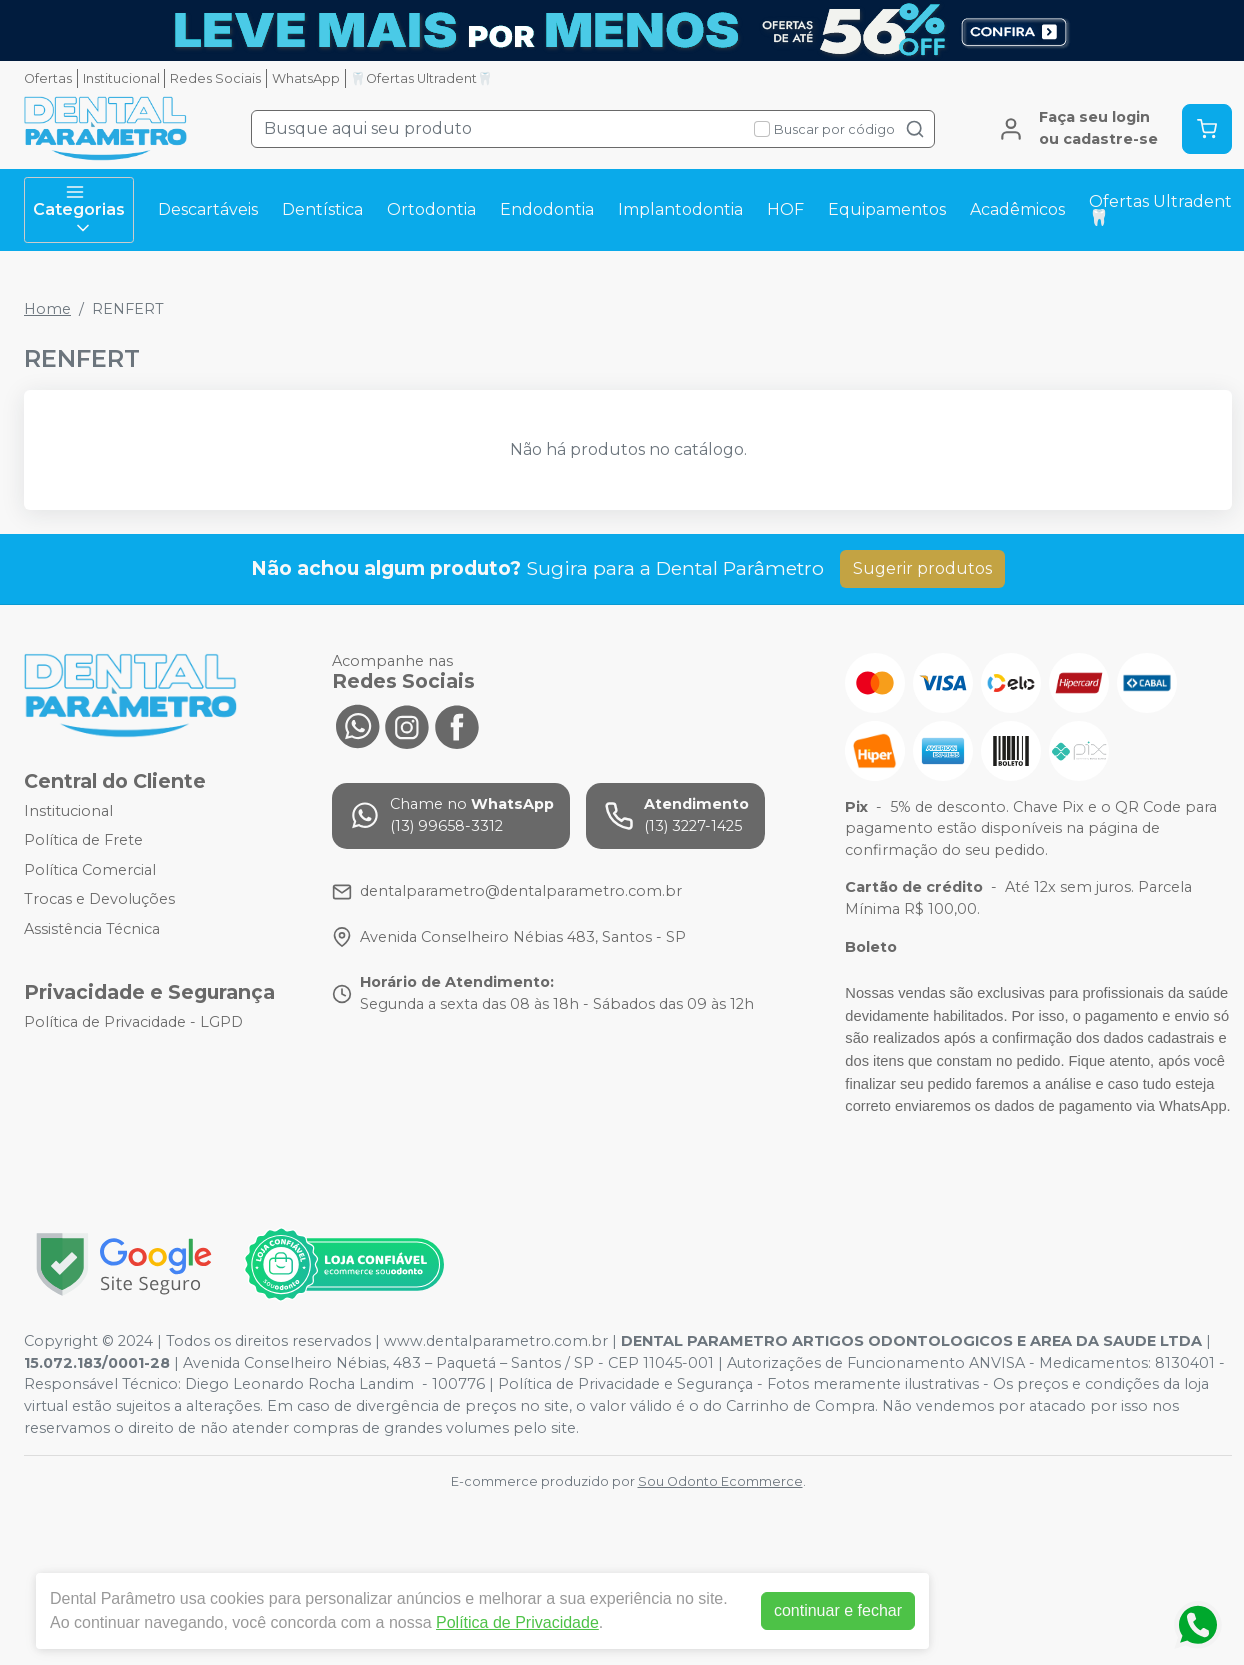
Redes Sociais (215, 78)
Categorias (79, 210)
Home (47, 309)
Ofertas (48, 78)
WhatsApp (306, 78)
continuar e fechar (838, 1610)
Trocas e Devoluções (99, 900)
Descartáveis (208, 209)
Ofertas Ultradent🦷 (1160, 209)
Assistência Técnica (92, 929)
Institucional (121, 78)
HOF (785, 209)
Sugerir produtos (922, 568)
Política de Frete (83, 840)
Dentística (322, 209)
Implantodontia (680, 209)
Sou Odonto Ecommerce (720, 1481)
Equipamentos (887, 209)
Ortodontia (431, 209)
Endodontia (547, 209)
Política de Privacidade (517, 1622)
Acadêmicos (1017, 209)
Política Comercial (90, 870)
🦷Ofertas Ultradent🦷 (421, 78)
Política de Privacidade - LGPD (133, 1022)
